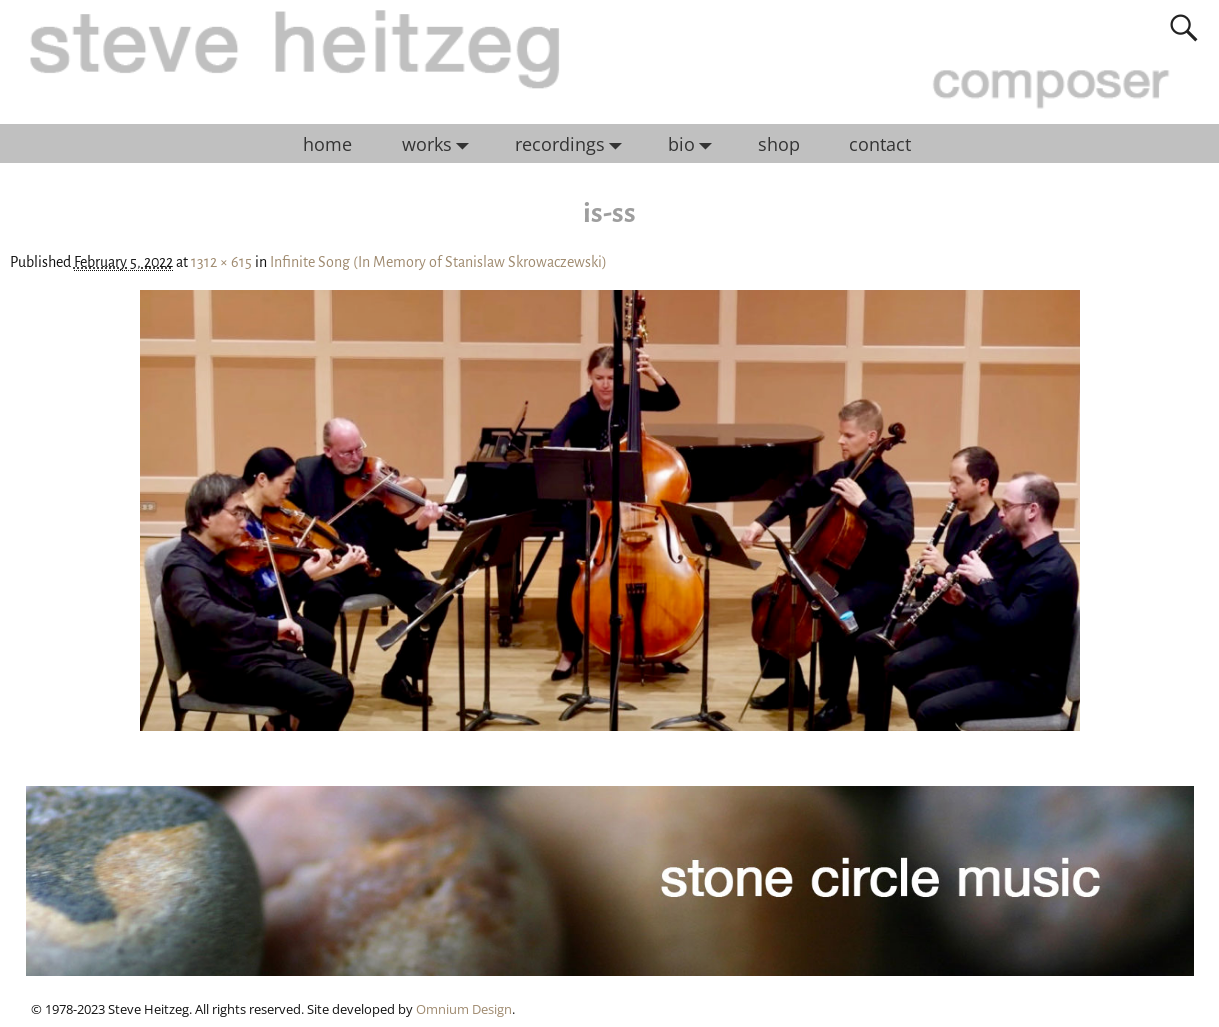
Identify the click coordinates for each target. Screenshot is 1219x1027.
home (327, 144)
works (440, 144)
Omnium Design (464, 1009)
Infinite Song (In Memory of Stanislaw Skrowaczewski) (438, 262)
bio (695, 144)
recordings (573, 144)
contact (880, 144)
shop (779, 144)
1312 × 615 (221, 262)
